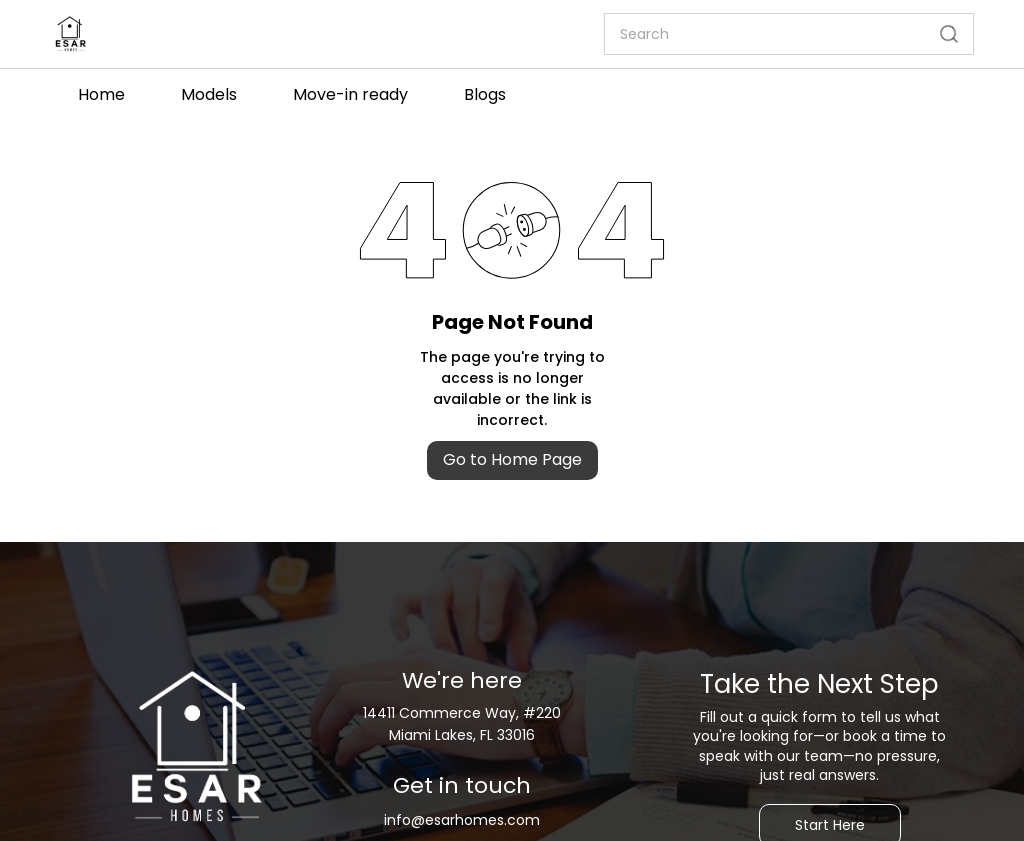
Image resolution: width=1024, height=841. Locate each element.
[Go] (945, 34)
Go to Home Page (512, 459)
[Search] (765, 34)
